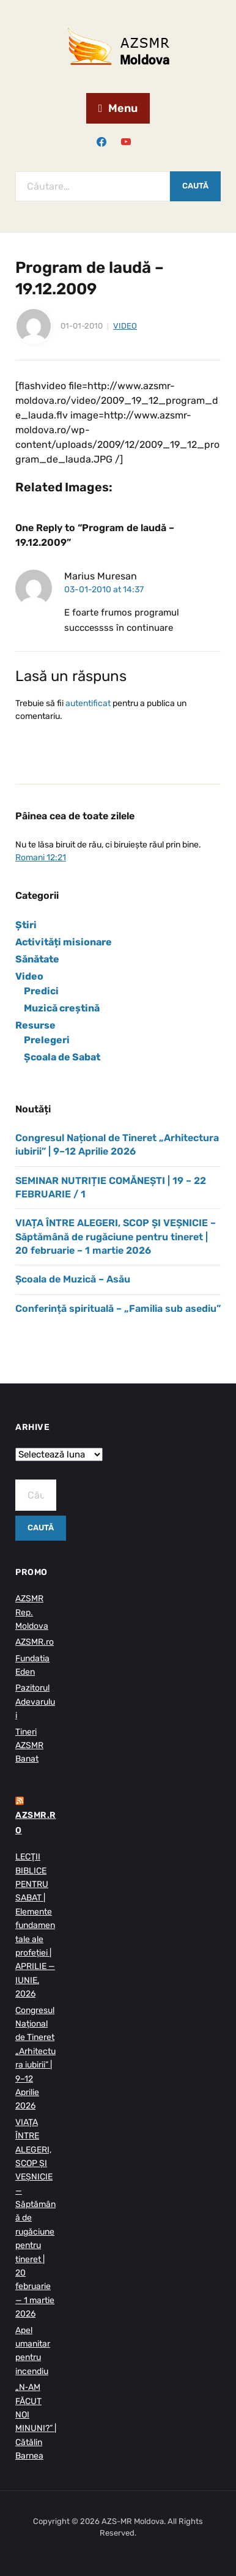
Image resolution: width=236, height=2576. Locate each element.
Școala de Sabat (62, 1057)
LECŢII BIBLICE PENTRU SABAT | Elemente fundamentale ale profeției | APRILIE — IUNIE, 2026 (35, 1925)
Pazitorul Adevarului (35, 1702)
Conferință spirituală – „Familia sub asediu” (118, 1308)
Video (125, 325)
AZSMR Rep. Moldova (31, 1612)
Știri (26, 925)
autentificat (88, 703)
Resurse (35, 1025)
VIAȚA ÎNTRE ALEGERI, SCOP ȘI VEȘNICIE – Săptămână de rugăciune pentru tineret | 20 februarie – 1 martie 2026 (115, 1236)
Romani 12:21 (40, 857)
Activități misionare (63, 942)
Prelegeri (47, 1040)
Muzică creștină (62, 1008)
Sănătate (37, 959)
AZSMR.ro (34, 1642)
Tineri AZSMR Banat (29, 1746)
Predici (41, 991)
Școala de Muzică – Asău (72, 1279)
